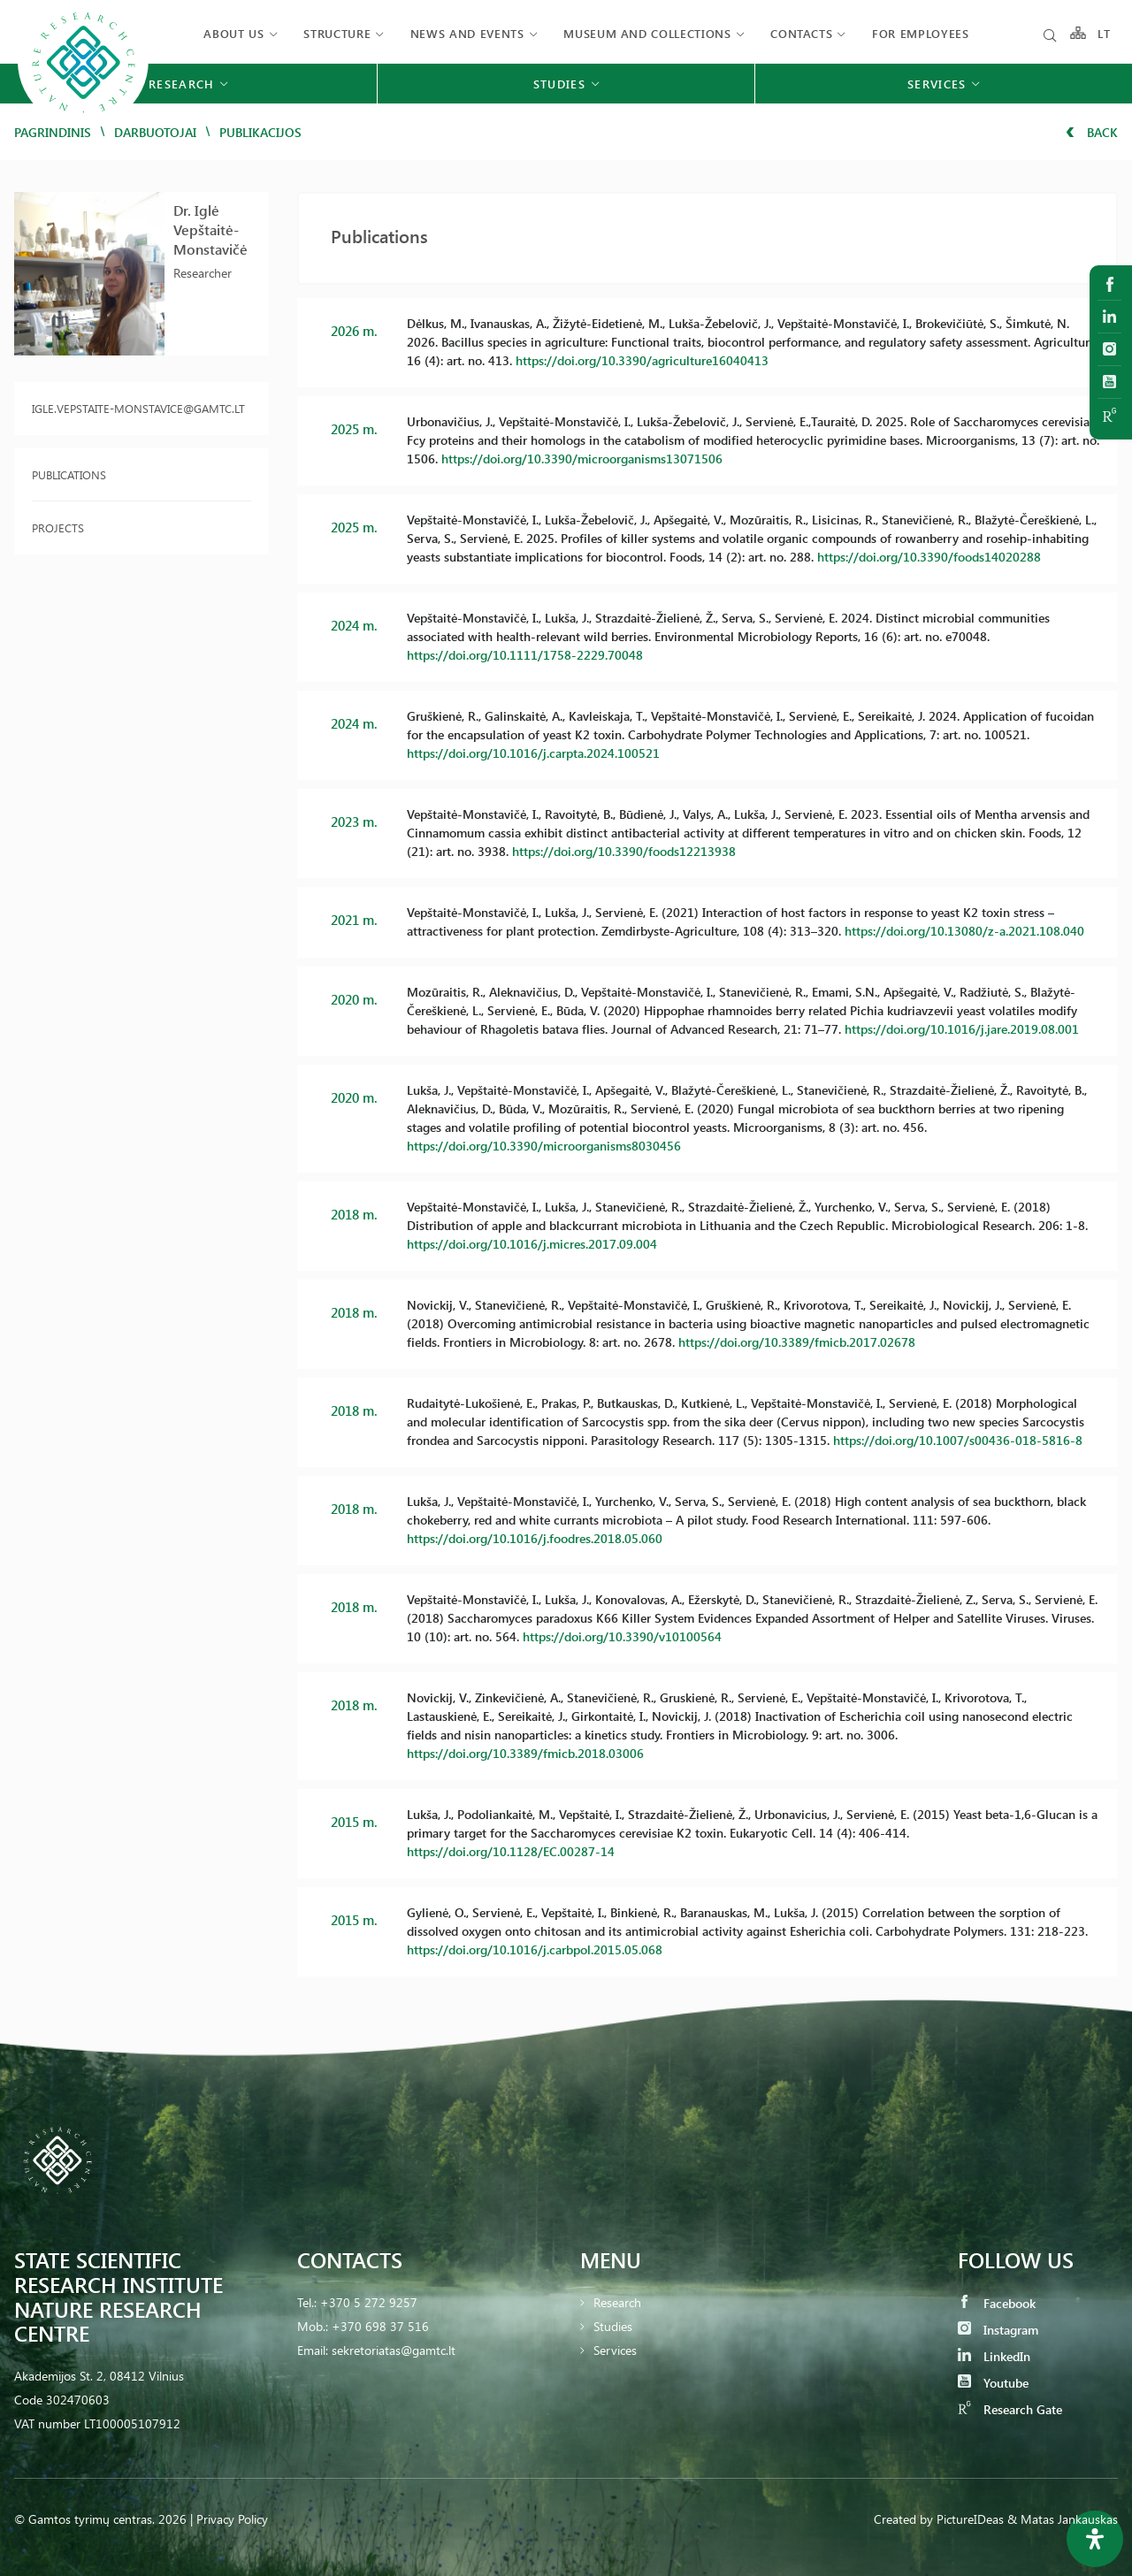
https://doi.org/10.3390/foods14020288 (929, 556)
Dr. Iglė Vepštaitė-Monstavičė (210, 229)
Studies (612, 2326)
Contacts (801, 33)
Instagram (998, 2329)
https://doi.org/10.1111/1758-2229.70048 (525, 654)
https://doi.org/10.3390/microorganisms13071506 (582, 458)
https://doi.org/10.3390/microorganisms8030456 (544, 1145)
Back (1092, 132)
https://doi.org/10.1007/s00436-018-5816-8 (957, 1440)
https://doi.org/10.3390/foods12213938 (624, 851)
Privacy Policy (232, 2519)
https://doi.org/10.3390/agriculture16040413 (642, 360)
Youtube (993, 2382)
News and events (467, 33)
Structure (337, 33)
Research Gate (1010, 2409)
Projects (58, 527)
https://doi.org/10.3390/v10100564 (622, 1636)
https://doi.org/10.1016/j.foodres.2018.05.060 (534, 1538)
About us (233, 33)
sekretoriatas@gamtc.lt (393, 2350)
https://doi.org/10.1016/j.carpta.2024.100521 (533, 753)
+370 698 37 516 (380, 2326)
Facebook (997, 2303)
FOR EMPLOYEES (920, 33)
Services (615, 2350)
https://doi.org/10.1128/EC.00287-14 (511, 1851)
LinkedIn (994, 2356)
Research (617, 2302)
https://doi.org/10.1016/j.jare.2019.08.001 (962, 1028)
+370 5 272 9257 (368, 2302)
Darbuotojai (155, 132)
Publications (69, 474)
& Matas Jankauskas (1062, 2519)
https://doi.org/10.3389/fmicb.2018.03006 (525, 1753)
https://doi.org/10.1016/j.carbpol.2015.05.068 (534, 1949)
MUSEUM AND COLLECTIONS (646, 33)
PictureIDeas (970, 2519)
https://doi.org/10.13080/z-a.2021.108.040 (964, 930)
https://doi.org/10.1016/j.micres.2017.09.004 (532, 1243)
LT (1104, 33)
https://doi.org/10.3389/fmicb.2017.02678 (796, 1342)
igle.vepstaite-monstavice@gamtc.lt (138, 408)
